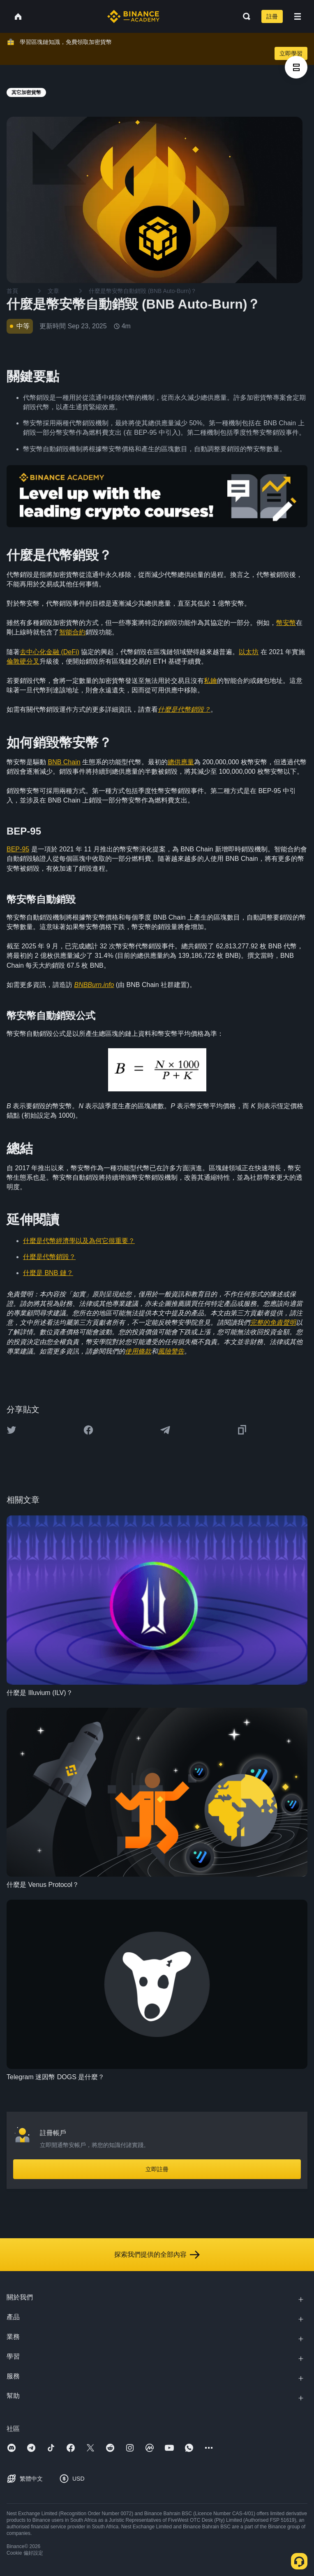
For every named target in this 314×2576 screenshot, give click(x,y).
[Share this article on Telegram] (165, 1430)
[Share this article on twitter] (11, 1430)
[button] (297, 16)
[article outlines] (296, 67)
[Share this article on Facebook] (88, 1430)
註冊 (272, 16)
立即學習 (290, 53)
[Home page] (133, 16)
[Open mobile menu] (297, 16)
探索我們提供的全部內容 (157, 2255)
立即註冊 (157, 2169)
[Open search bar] (244, 16)
